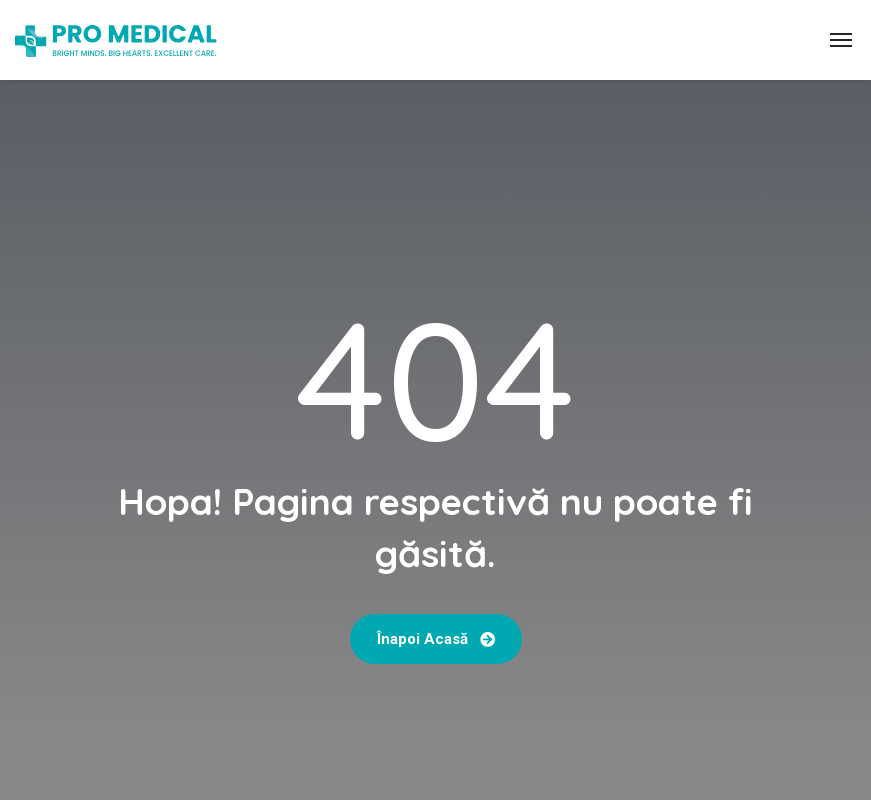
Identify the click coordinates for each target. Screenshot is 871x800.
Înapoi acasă (436, 639)
